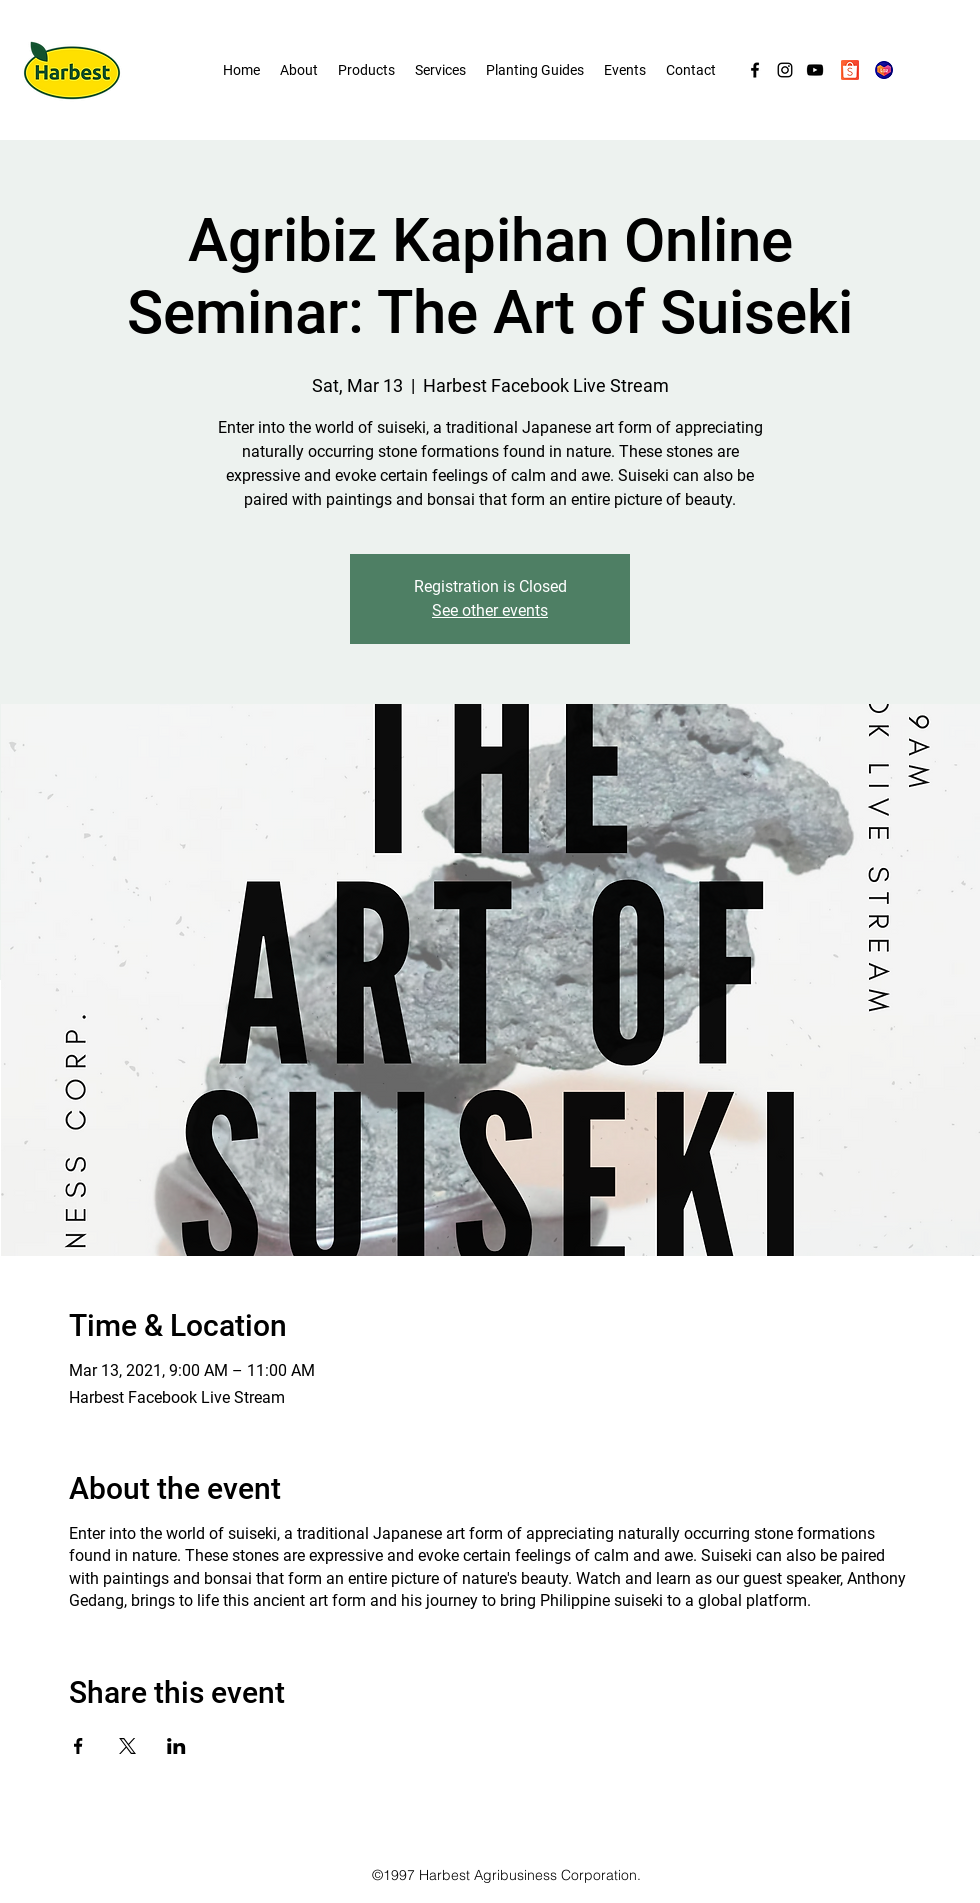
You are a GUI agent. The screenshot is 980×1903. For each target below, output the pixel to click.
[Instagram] (785, 70)
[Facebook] (755, 70)
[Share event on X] (127, 1746)
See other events (490, 610)
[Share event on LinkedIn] (176, 1746)
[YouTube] (815, 70)
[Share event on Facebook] (78, 1746)
